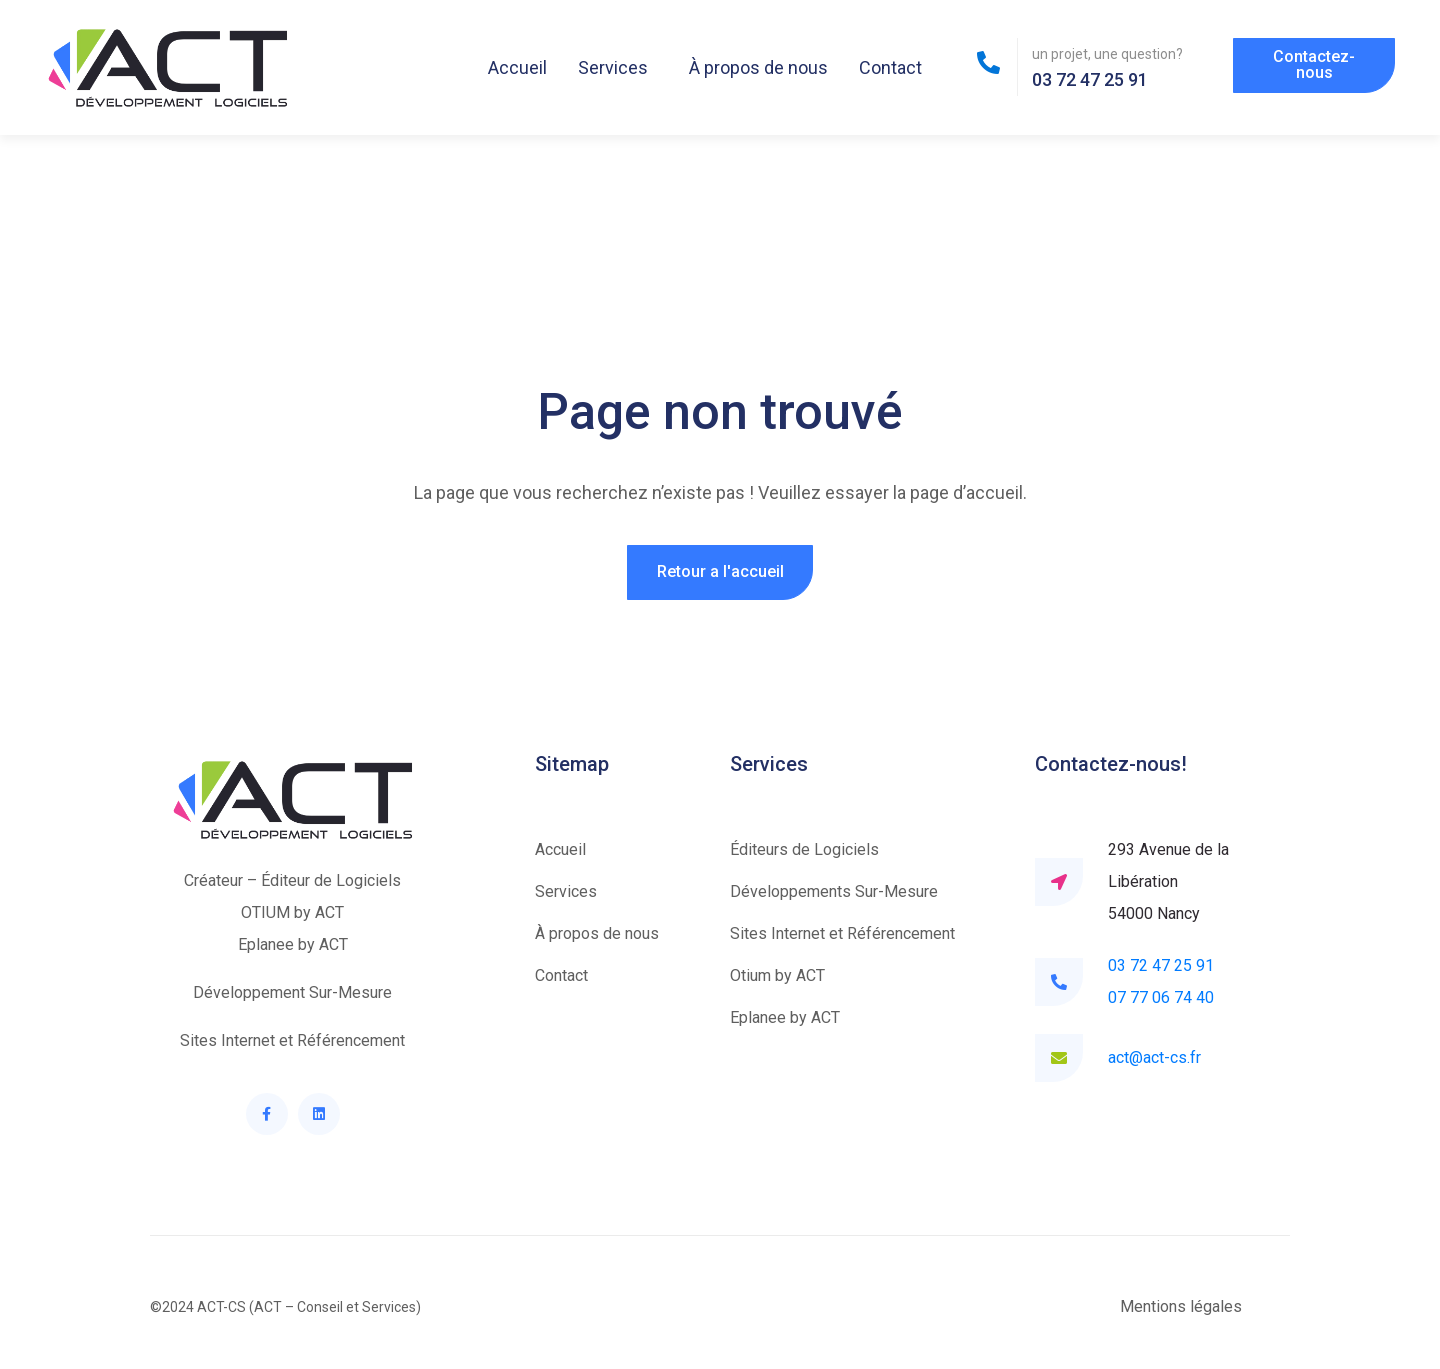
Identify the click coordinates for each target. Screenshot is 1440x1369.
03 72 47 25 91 (1161, 965)
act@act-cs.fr (1154, 1057)
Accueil (517, 67)
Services (613, 67)
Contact (890, 67)
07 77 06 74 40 (1161, 997)
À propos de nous (758, 67)
